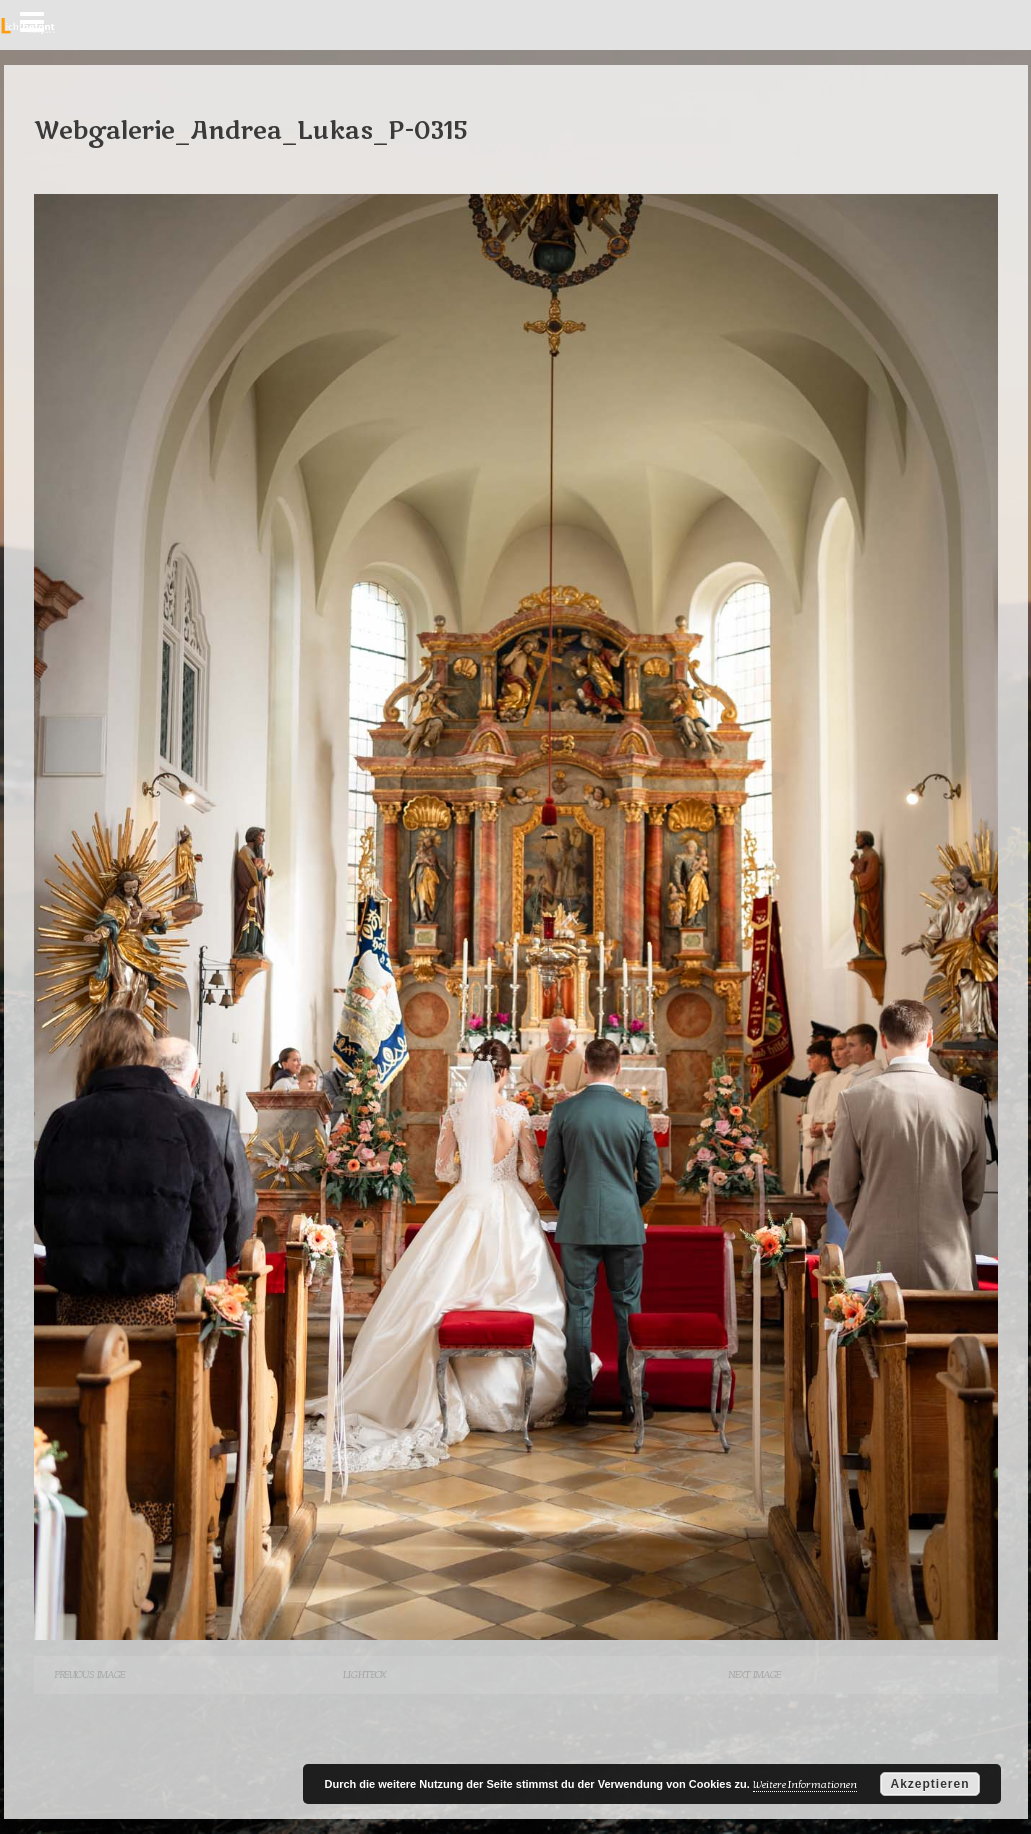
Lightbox (364, 1674)
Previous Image (89, 1674)
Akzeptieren (929, 1784)
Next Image (754, 1674)
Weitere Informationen (805, 1784)
